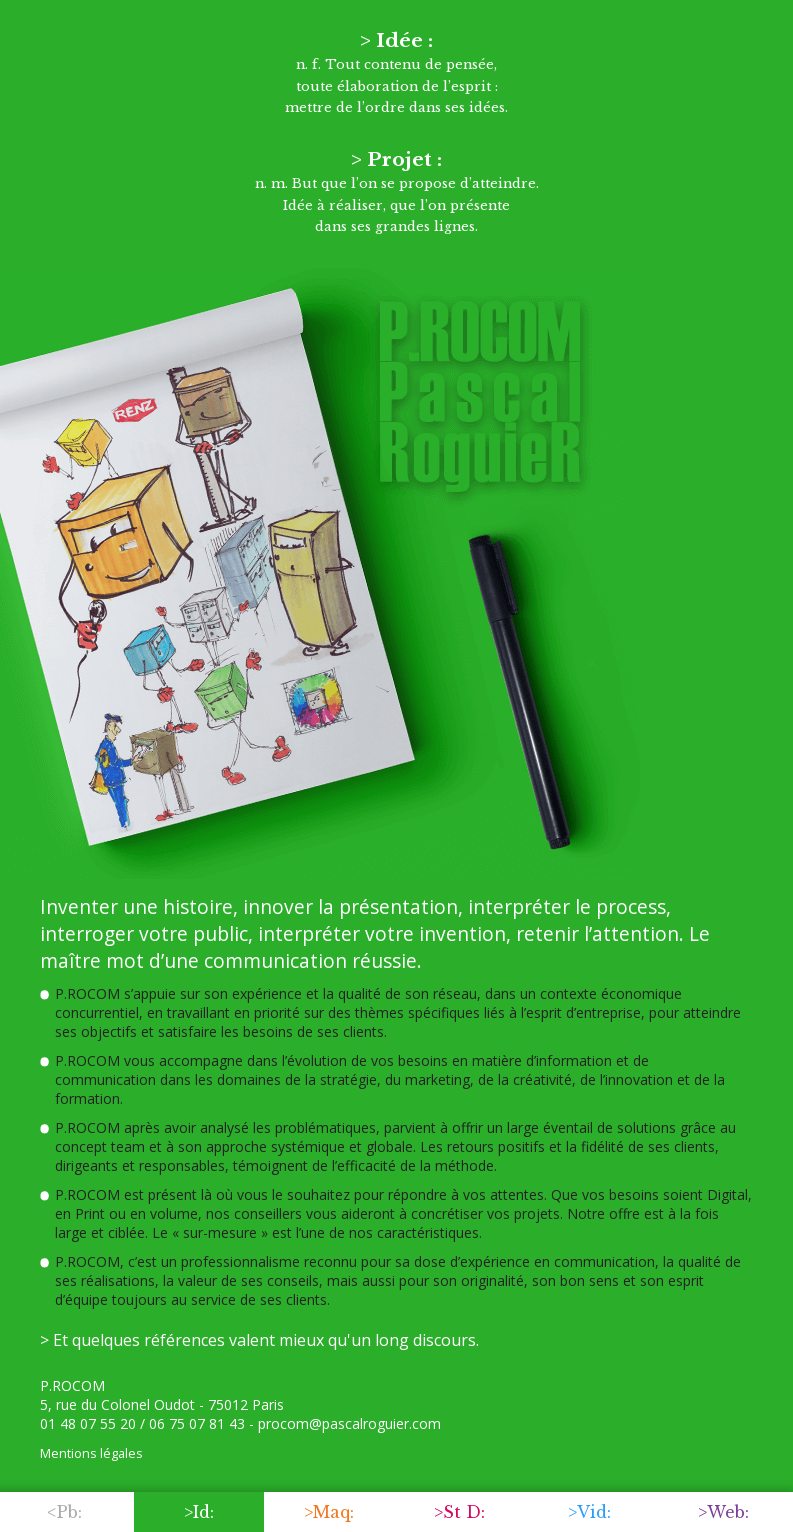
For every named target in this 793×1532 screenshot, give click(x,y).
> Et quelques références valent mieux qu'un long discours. (259, 1340)
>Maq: (329, 1512)
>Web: (723, 1512)
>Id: (199, 1512)
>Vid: (589, 1512)
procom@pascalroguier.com (349, 1423)
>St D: (459, 1512)
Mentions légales (91, 1453)
